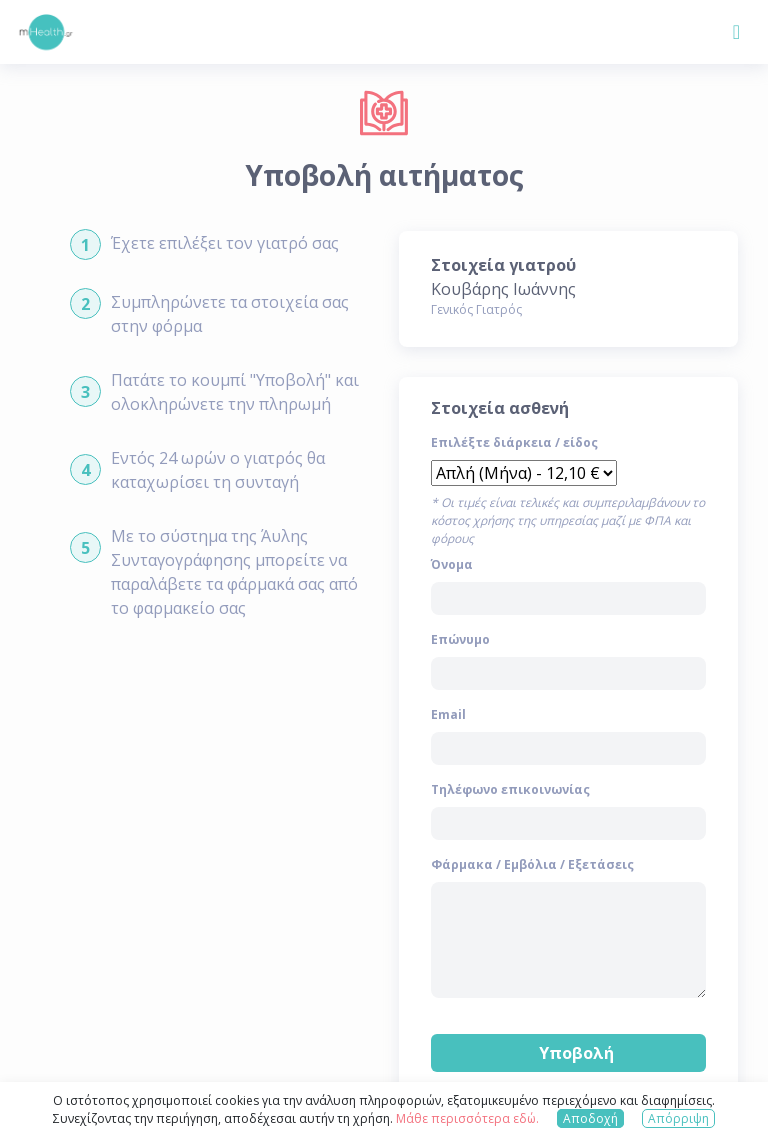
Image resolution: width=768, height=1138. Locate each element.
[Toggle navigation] (736, 32)
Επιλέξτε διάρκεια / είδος (514, 442)
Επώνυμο (460, 639)
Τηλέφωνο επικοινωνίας (510, 789)
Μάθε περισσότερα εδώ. (467, 1118)
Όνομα (452, 564)
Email (448, 714)
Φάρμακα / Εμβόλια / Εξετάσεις (532, 864)
